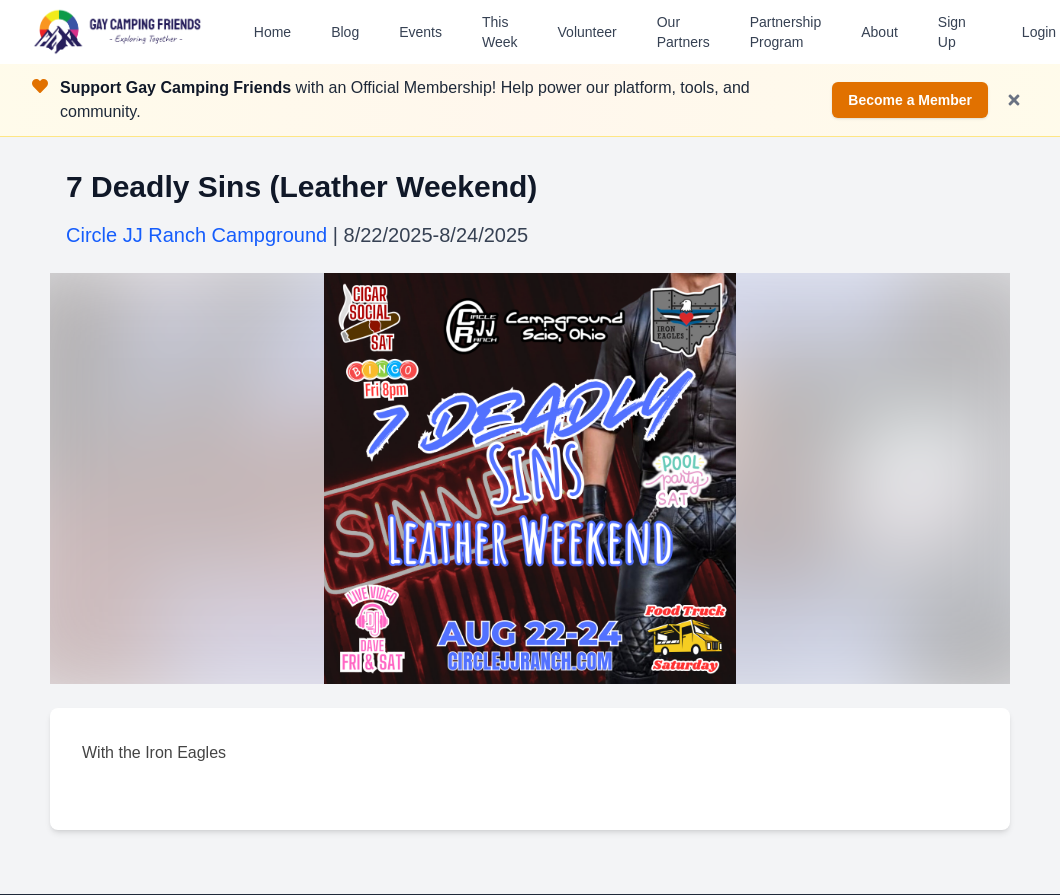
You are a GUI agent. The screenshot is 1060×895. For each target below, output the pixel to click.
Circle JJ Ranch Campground (196, 235)
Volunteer (587, 32)
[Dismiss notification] (1014, 100)
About (879, 32)
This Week (500, 32)
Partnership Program (786, 32)
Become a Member (910, 100)
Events (420, 32)
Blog (345, 32)
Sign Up (952, 32)
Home (272, 32)
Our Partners (683, 32)
